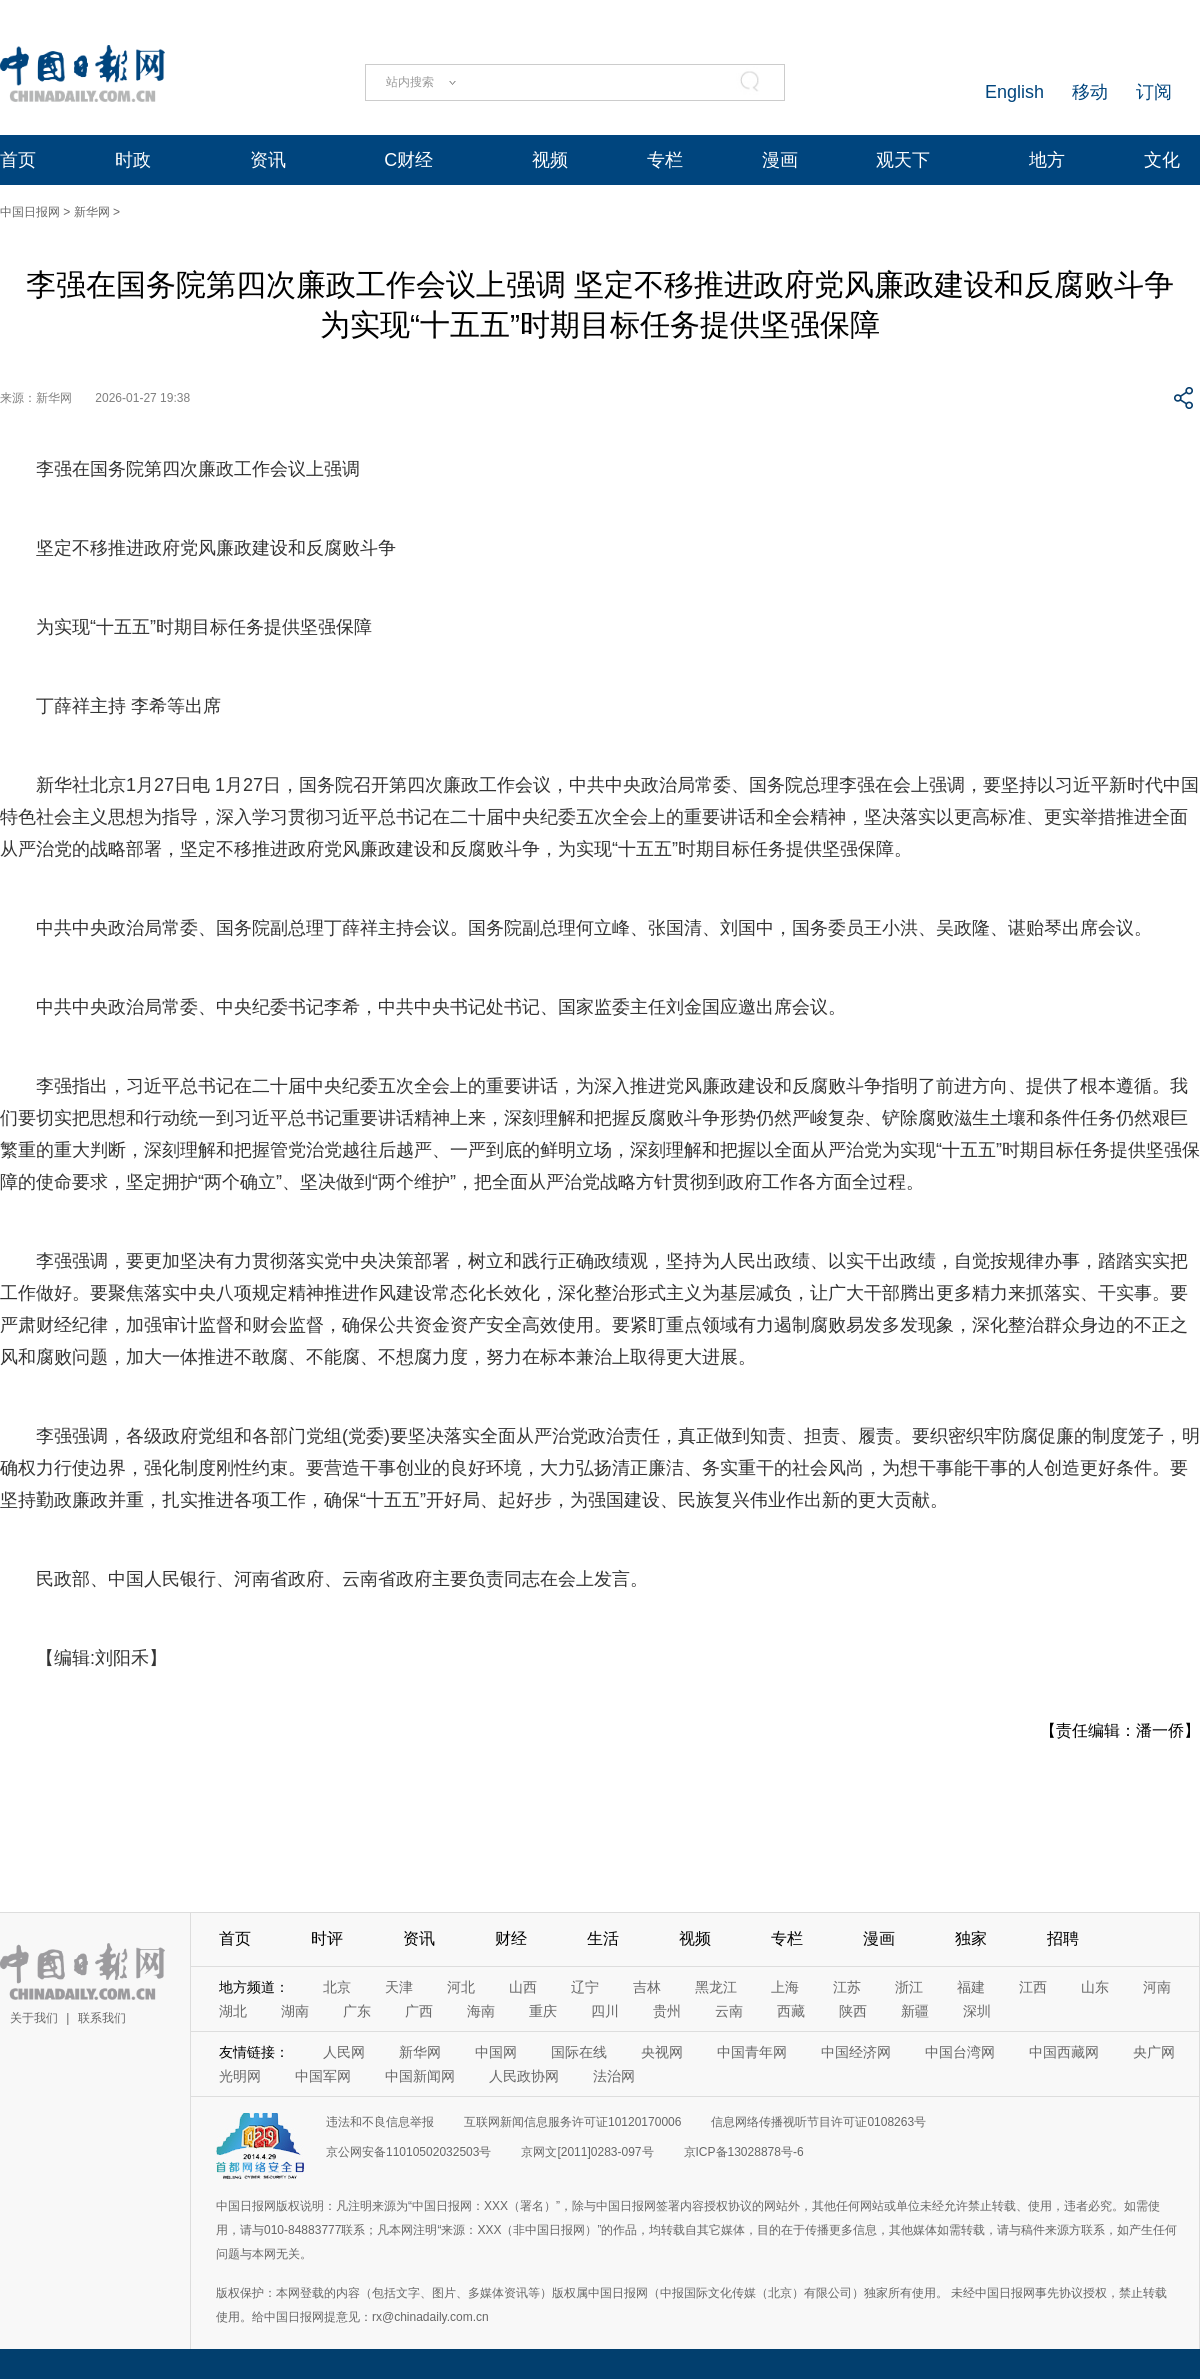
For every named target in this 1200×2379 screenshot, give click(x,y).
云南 (729, 2011)
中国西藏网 (1064, 2052)
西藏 (791, 2011)
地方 (1047, 160)
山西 (523, 1987)
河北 (461, 1987)
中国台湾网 (960, 2052)
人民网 (344, 2052)
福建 (971, 1987)
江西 (1033, 1987)
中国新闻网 (420, 2076)
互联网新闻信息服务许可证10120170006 (572, 2122)
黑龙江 (716, 1987)
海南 (481, 2011)
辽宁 (585, 1987)
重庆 (543, 2011)
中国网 (496, 2052)
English (1014, 92)
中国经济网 (856, 2052)
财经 (511, 1938)
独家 (971, 1938)
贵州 (667, 2011)
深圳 (977, 2011)
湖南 (295, 2011)
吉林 (647, 1987)
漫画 (780, 160)
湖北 (233, 2011)
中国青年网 (752, 2052)
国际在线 (579, 2052)
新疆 (915, 2011)
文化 (1162, 160)
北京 (337, 1987)
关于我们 (34, 2018)
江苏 (847, 1987)
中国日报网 (30, 212)
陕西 (853, 2011)
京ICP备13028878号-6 (744, 2152)
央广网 (1154, 2052)
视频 (550, 160)
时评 (327, 1938)
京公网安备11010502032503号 (408, 2152)
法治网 (614, 2076)
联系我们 (102, 2018)
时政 (133, 160)
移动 (1090, 92)
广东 (357, 2011)
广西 (419, 2011)
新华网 (92, 212)
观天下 (903, 160)
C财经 (408, 160)
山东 (1095, 1987)
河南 (1157, 1987)
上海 (785, 1987)
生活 (603, 1938)
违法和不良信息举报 (380, 2122)
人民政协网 (524, 2076)
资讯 (268, 160)
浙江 (909, 1987)
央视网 (662, 2052)
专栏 (665, 160)
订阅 (1154, 92)
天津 (399, 1987)
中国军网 (323, 2076)
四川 (605, 2011)
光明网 (240, 2076)
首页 (18, 160)
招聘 (1063, 1938)
